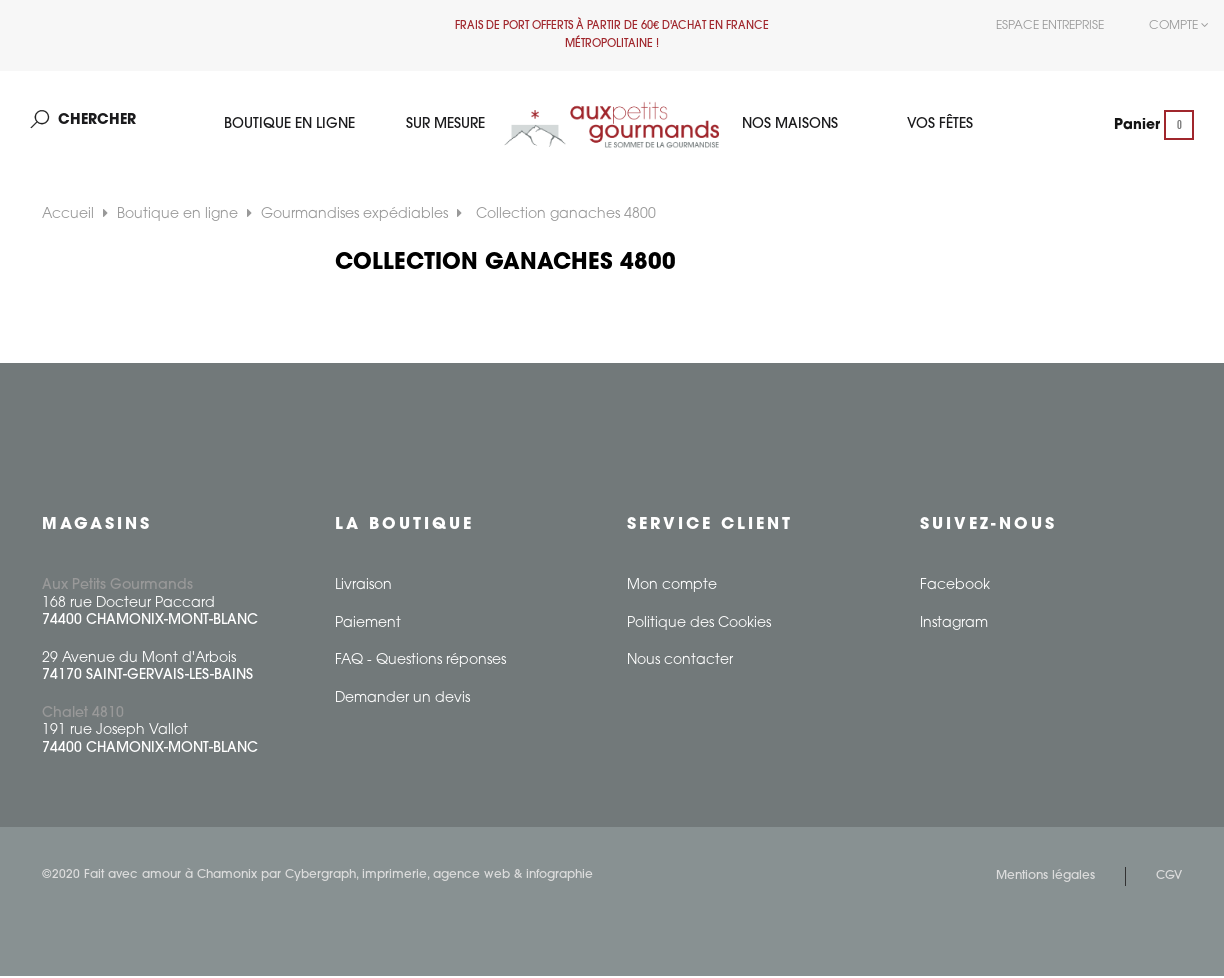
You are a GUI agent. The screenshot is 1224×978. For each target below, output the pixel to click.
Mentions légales (1045, 878)
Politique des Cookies (699, 625)
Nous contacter (680, 662)
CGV (1169, 878)
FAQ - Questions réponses (420, 662)
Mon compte (672, 587)
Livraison (363, 587)
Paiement (368, 625)
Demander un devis (402, 700)
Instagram (954, 625)
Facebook (955, 587)
